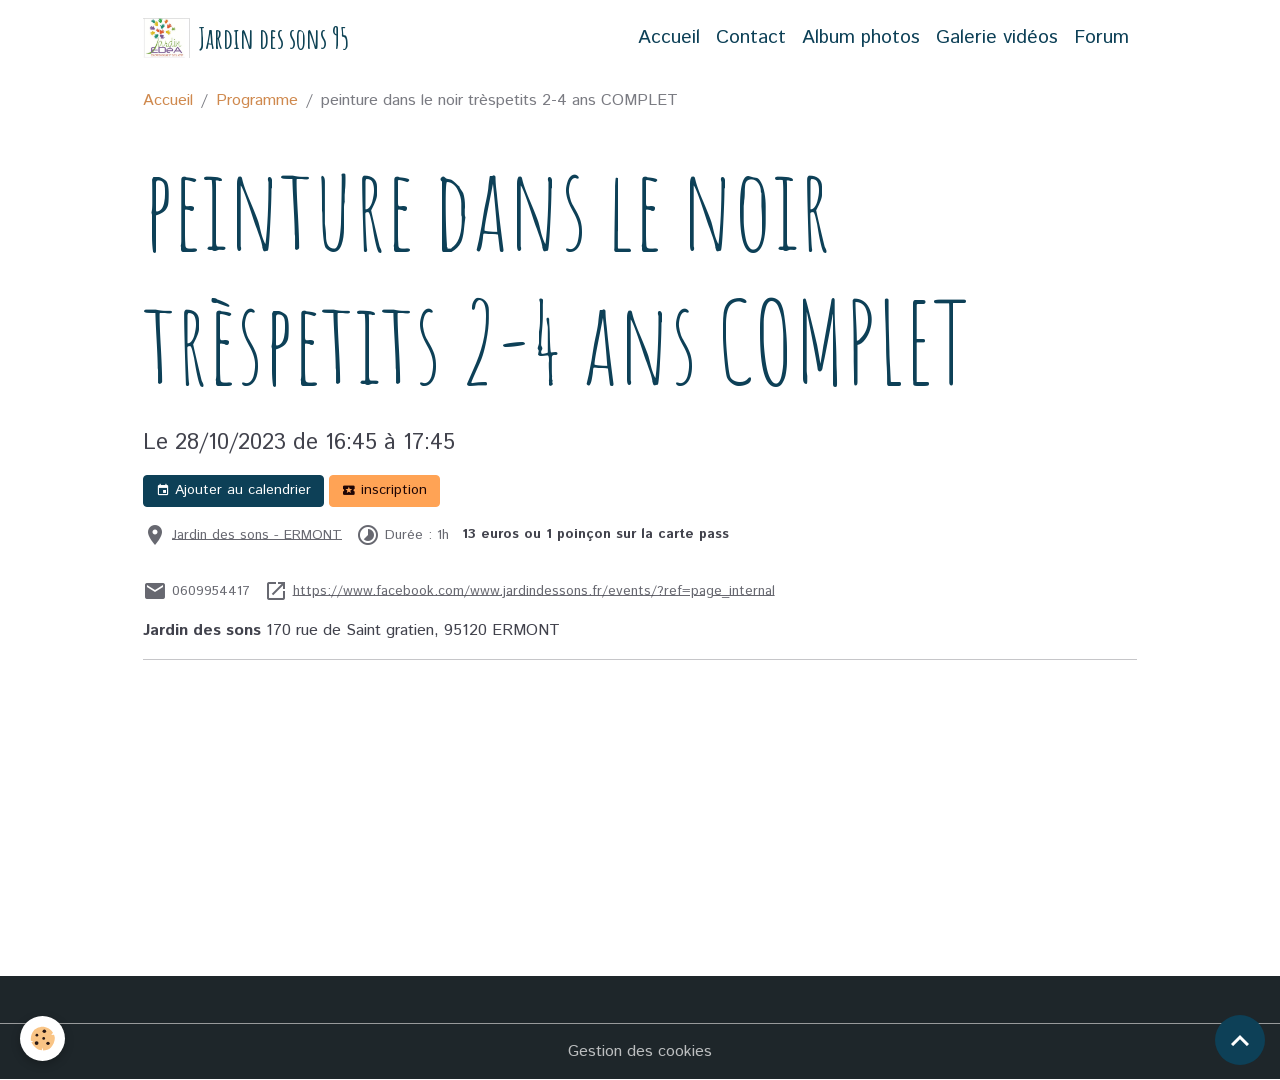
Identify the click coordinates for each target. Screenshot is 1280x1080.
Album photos (861, 37)
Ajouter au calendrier (233, 490)
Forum (1101, 37)
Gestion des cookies (640, 1051)
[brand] (246, 38)
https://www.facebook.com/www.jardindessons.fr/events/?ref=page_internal (534, 590)
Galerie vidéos (997, 37)
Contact (751, 37)
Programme (257, 100)
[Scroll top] (1240, 1040)
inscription (384, 490)
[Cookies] (42, 1038)
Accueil (669, 37)
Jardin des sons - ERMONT (257, 534)
